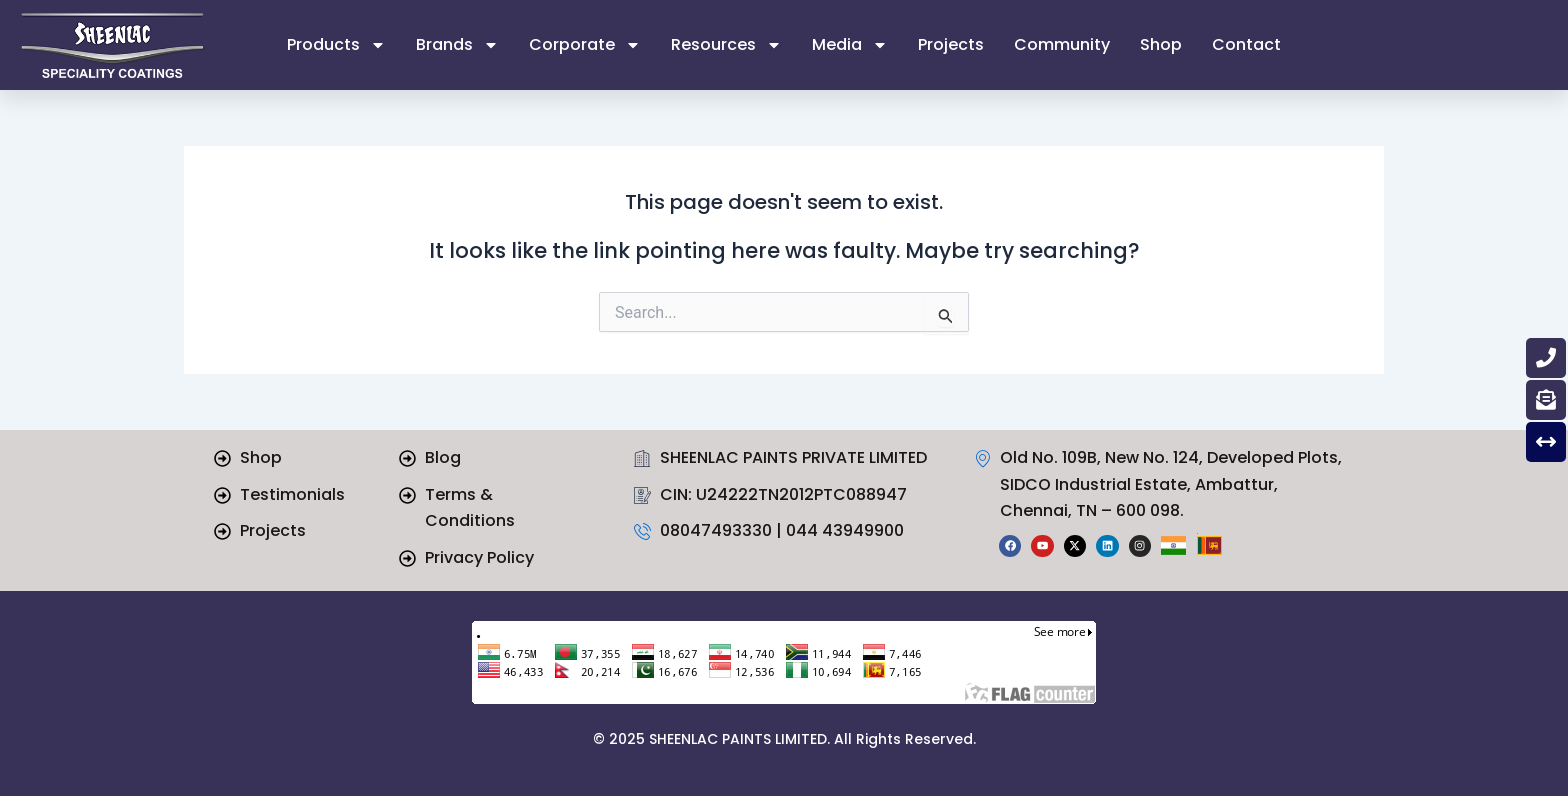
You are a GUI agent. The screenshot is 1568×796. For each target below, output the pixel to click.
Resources (726, 45)
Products (336, 45)
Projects (951, 44)
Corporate (585, 45)
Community (1062, 44)
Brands (457, 45)
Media (850, 45)
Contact (1246, 44)
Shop (1161, 44)
